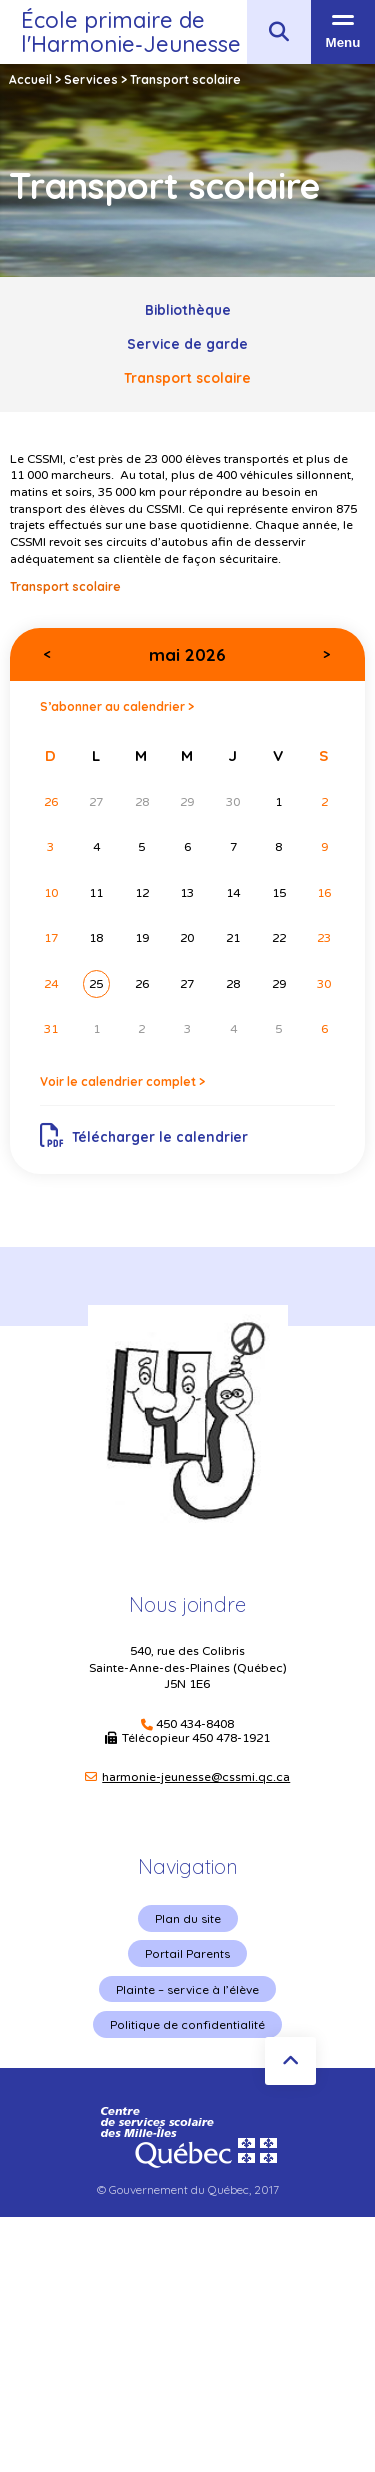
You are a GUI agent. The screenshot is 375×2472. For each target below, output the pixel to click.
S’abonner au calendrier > (117, 706)
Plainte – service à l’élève (187, 1989)
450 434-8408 (195, 1724)
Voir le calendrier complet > (122, 1081)
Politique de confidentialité (187, 2024)
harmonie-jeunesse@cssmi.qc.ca (196, 1777)
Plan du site (188, 1918)
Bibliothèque (188, 309)
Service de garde (187, 343)
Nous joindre (187, 1604)
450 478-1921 (231, 1738)
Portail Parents (187, 1953)
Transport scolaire (187, 377)
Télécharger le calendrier (144, 1136)
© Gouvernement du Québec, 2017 (188, 2189)
